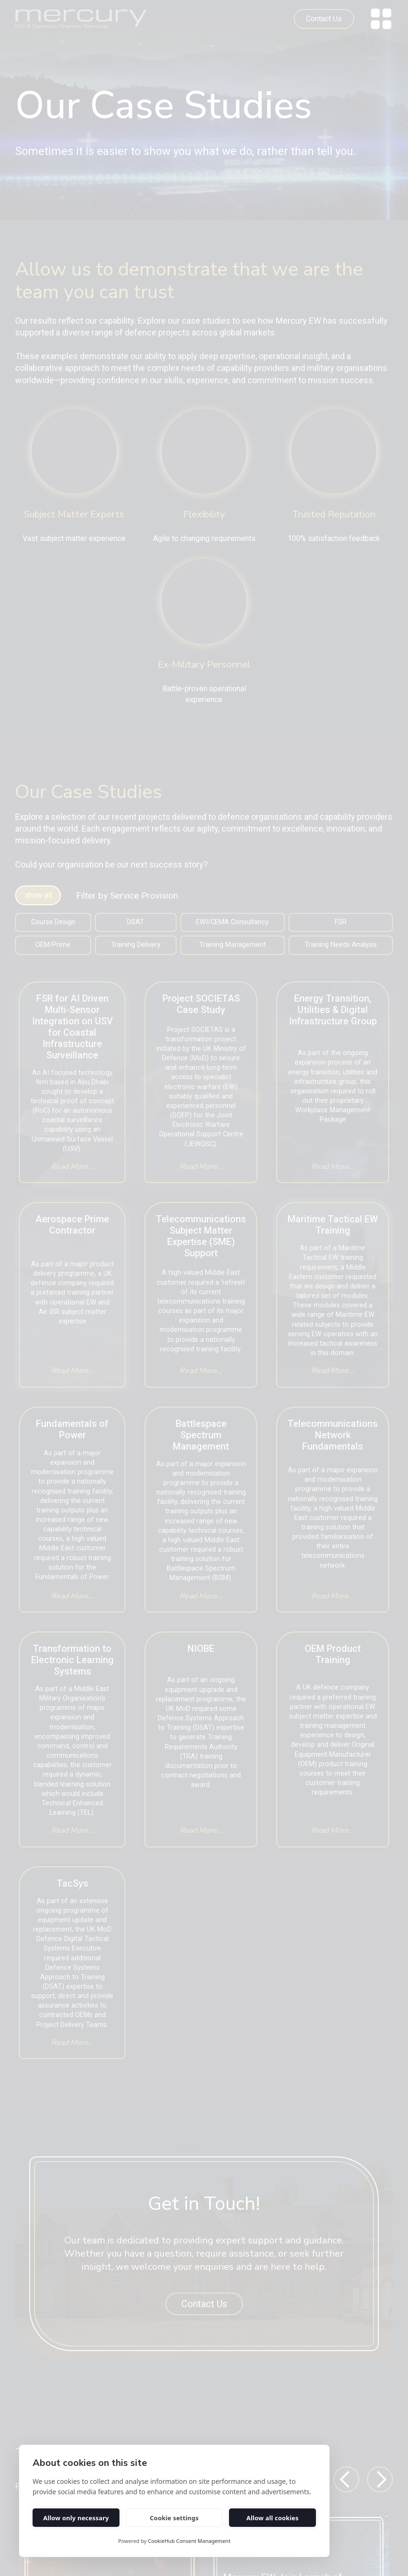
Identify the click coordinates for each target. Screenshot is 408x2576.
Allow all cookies (272, 2518)
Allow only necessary (76, 2518)
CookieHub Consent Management (189, 2540)
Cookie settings (174, 2518)
